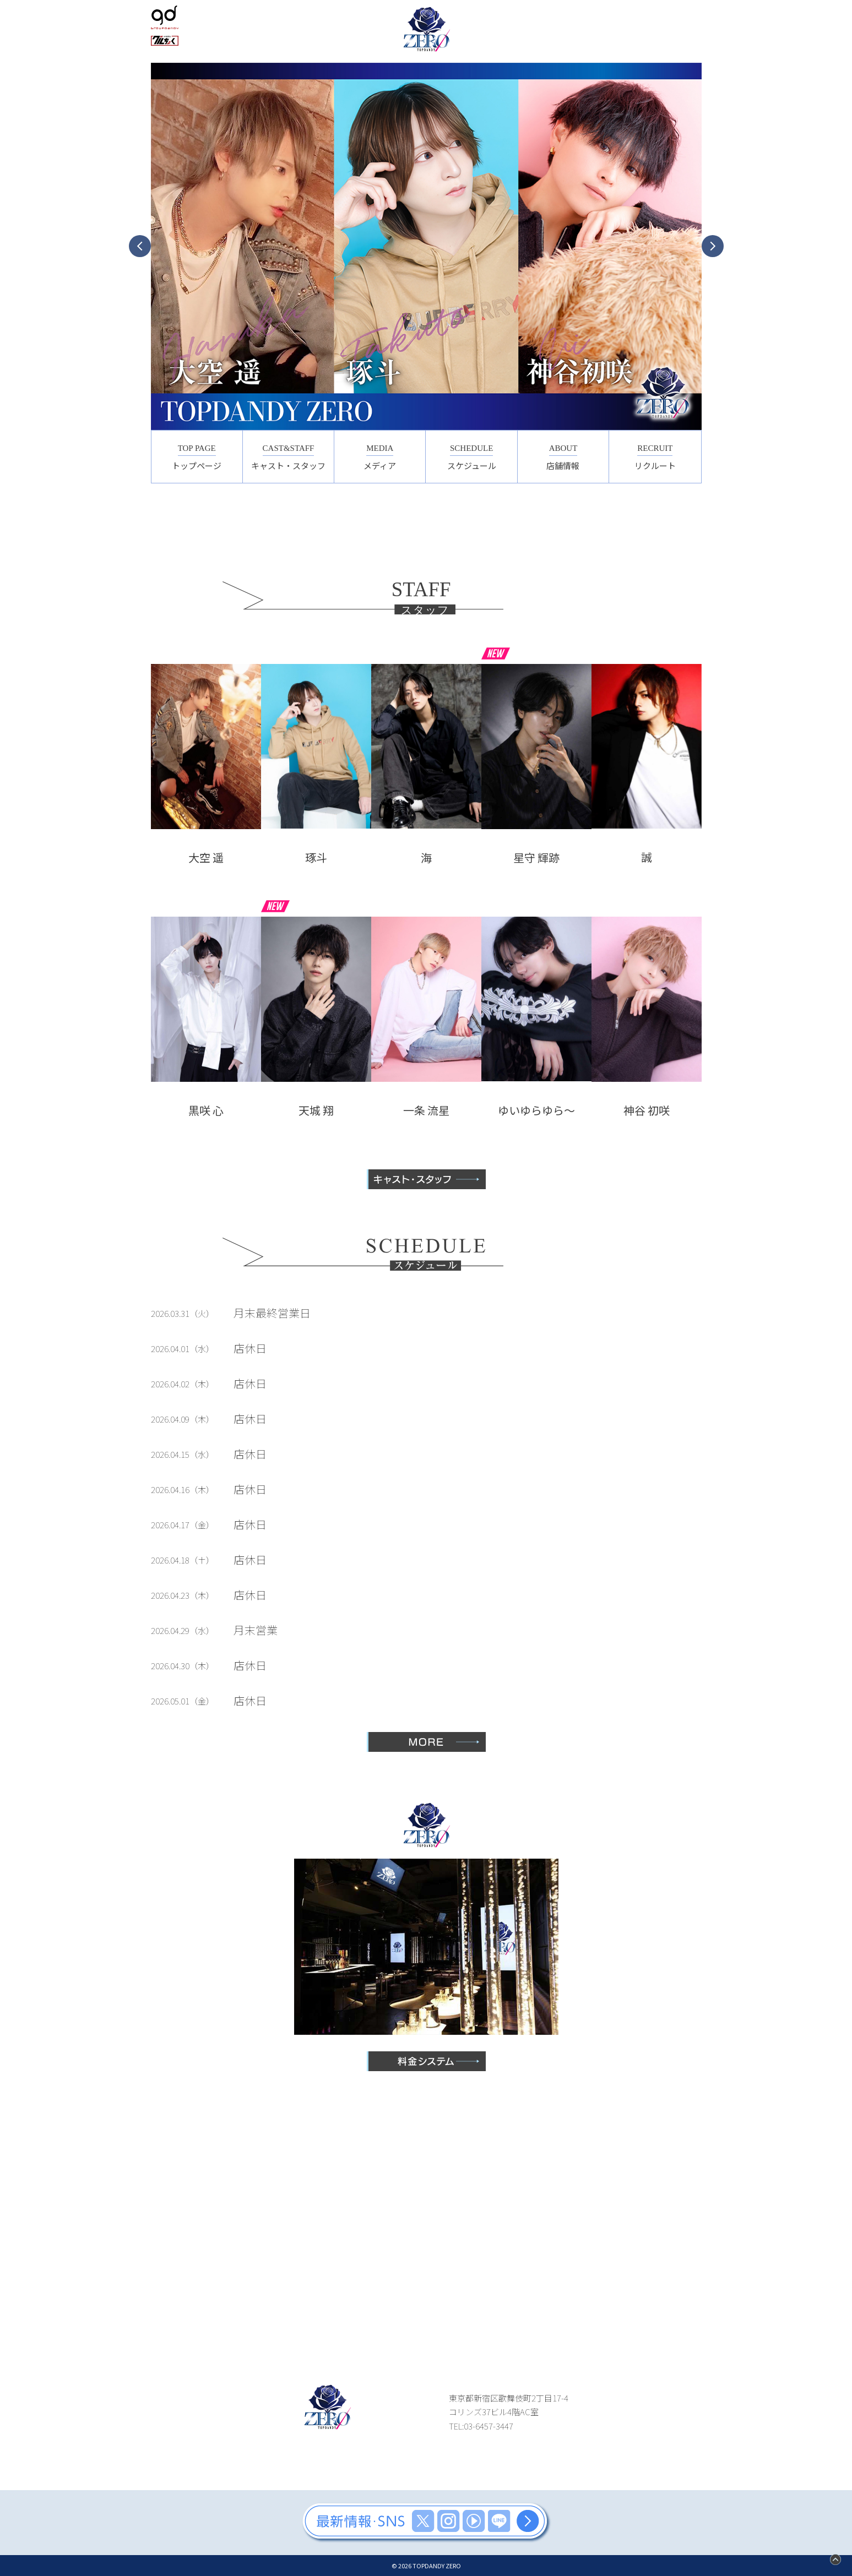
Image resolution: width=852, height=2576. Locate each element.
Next (713, 246)
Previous (140, 246)
